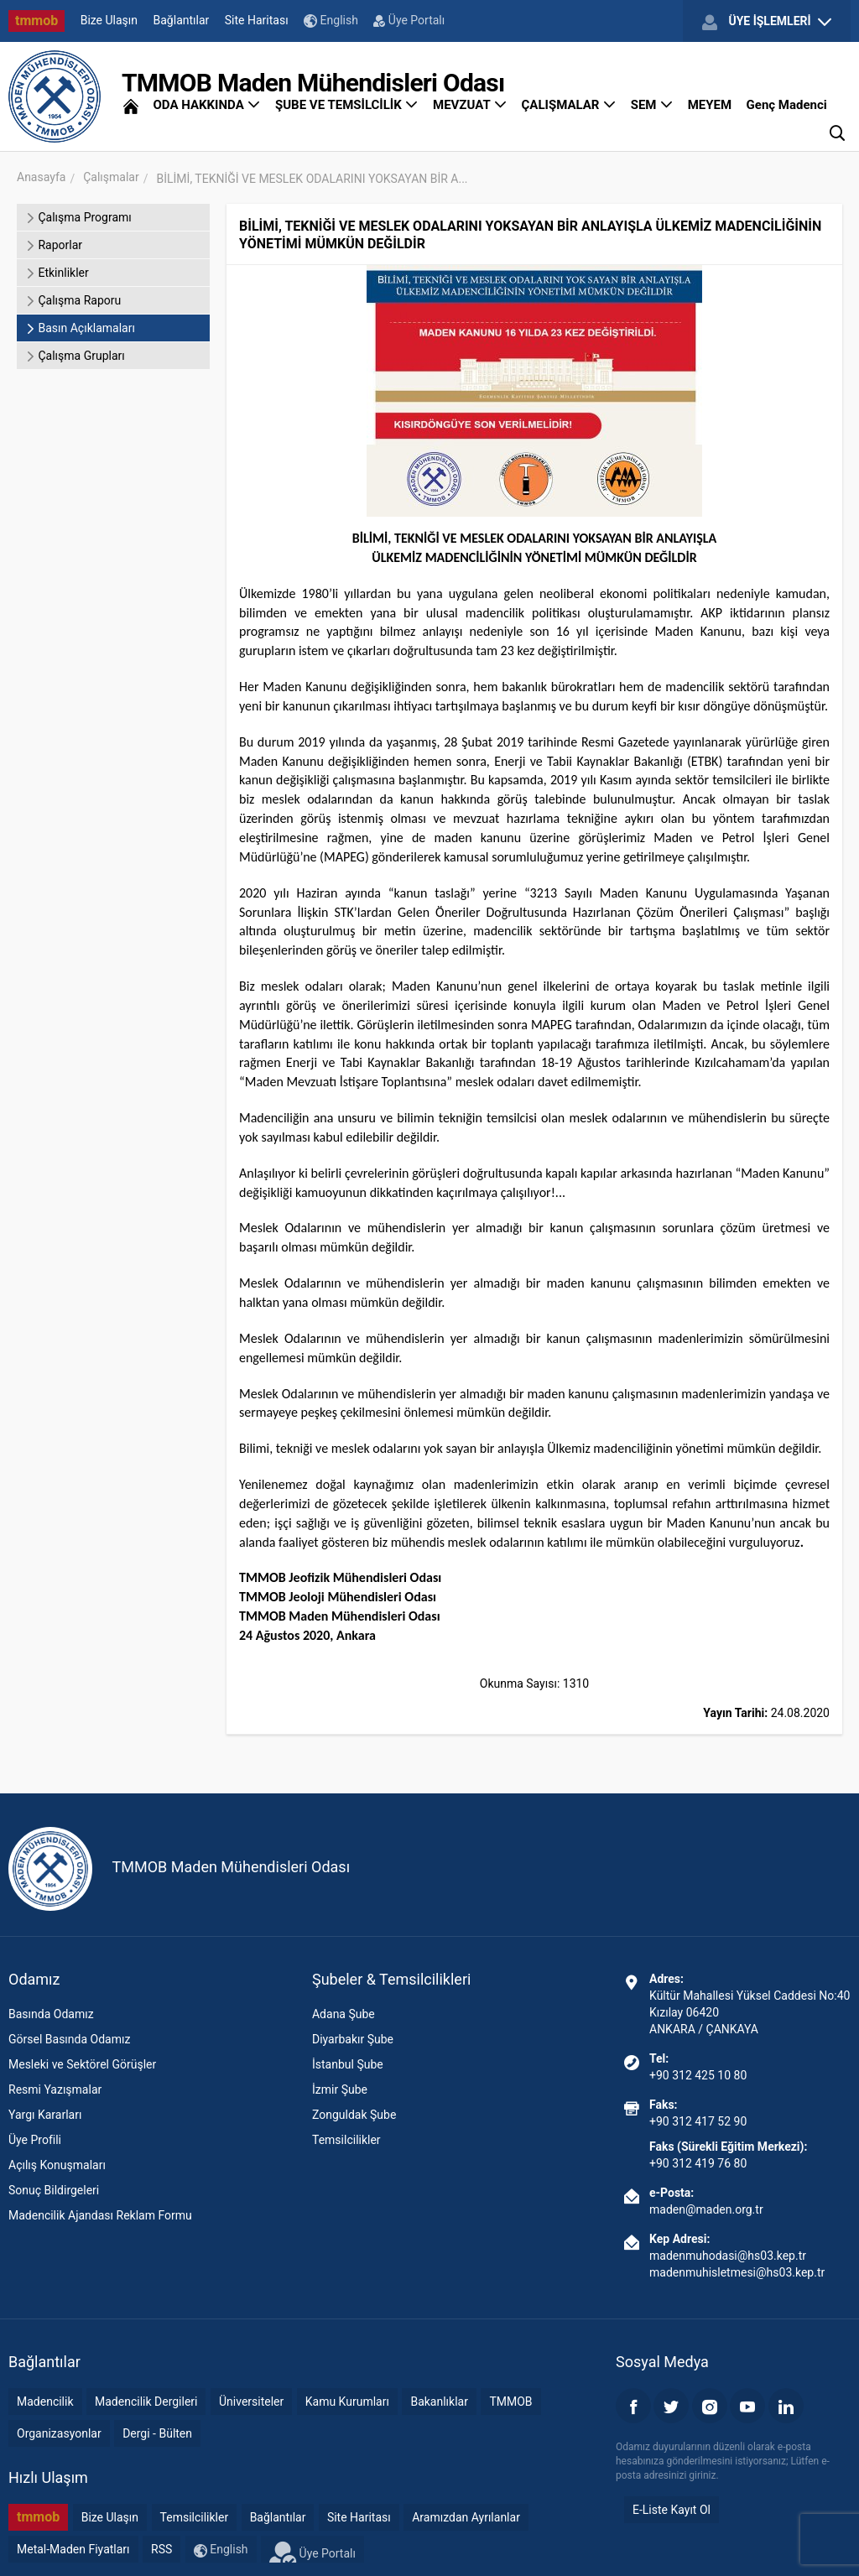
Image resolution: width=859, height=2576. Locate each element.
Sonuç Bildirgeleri (53, 2190)
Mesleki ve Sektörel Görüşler (82, 2064)
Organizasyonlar (59, 2433)
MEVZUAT (470, 104)
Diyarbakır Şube (352, 2039)
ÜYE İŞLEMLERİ (766, 21)
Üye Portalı (409, 20)
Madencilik (45, 2401)
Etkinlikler (57, 272)
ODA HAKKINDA (206, 104)
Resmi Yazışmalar (55, 2089)
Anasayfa (41, 177)
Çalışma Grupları (75, 355)
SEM (652, 104)
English (331, 20)
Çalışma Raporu (73, 300)
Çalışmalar (110, 177)
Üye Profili (34, 2140)
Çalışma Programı (78, 217)
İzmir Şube (339, 2089)
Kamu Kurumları (347, 2401)
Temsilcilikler (346, 2140)
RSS (161, 2549)
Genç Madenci (787, 104)
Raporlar (53, 245)
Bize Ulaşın (109, 20)
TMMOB (510, 2401)
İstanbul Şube (347, 2064)
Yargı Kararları (44, 2114)
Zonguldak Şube (354, 2114)
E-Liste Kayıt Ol (672, 2509)
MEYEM (709, 104)
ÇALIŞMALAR (569, 104)
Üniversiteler (251, 2401)
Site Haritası (257, 20)
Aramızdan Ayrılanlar (466, 2517)
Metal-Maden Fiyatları (73, 2549)
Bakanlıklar (439, 2401)
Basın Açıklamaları (80, 328)
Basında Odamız (51, 2014)
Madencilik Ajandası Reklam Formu (100, 2215)
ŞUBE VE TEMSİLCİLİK (347, 104)
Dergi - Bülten (157, 2433)
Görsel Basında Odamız (69, 2039)
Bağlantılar (182, 20)
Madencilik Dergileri (146, 2401)
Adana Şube (343, 2014)
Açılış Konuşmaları (57, 2165)
